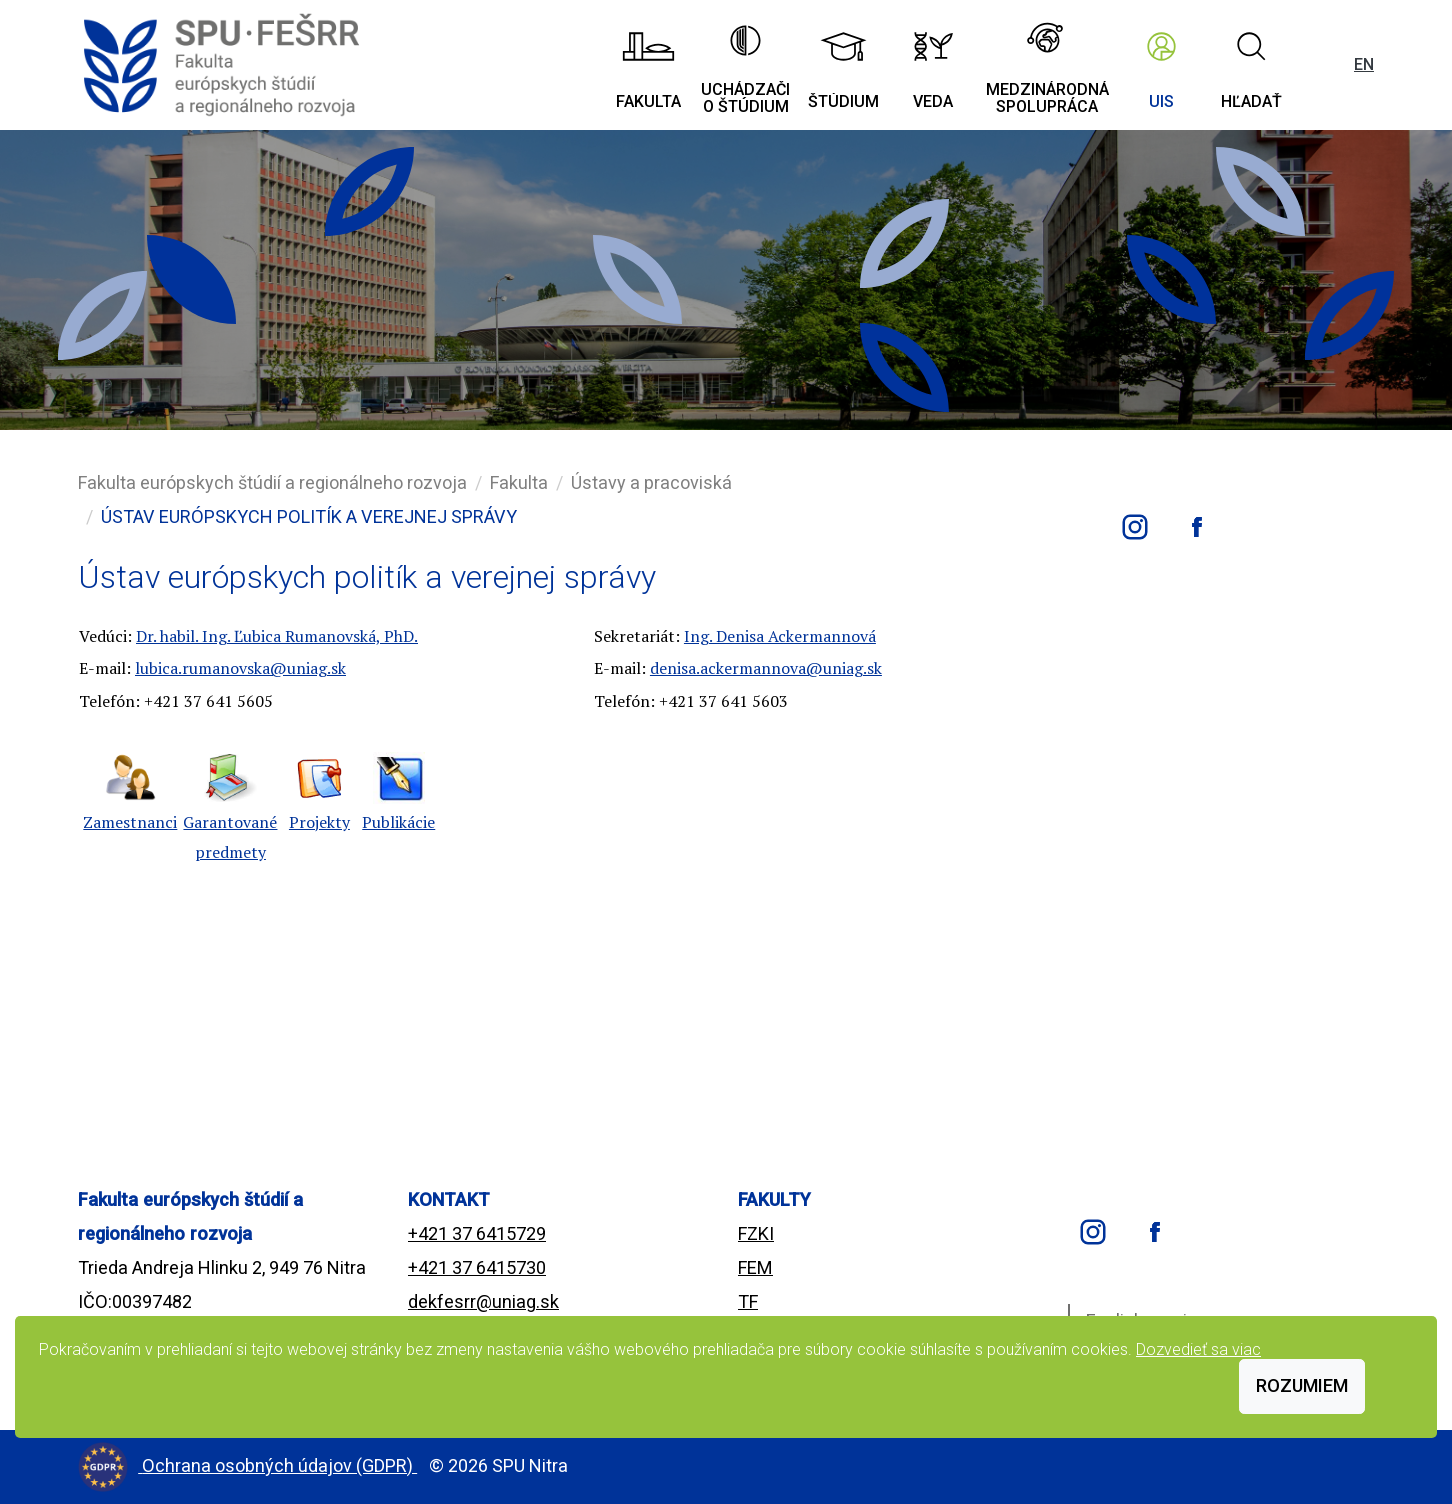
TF (748, 1301)
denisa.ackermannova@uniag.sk (766, 668)
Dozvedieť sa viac (1198, 1349)
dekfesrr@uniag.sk (483, 1301)
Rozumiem (1302, 1385)
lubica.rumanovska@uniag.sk (240, 668)
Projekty (319, 822)
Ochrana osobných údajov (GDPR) (279, 1465)
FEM (755, 1267)
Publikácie (398, 822)
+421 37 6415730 (477, 1267)
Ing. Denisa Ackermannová (780, 636)
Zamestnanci (130, 822)
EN (1364, 64)
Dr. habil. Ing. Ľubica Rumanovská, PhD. (277, 636)
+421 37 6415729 (477, 1233)
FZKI (756, 1233)
